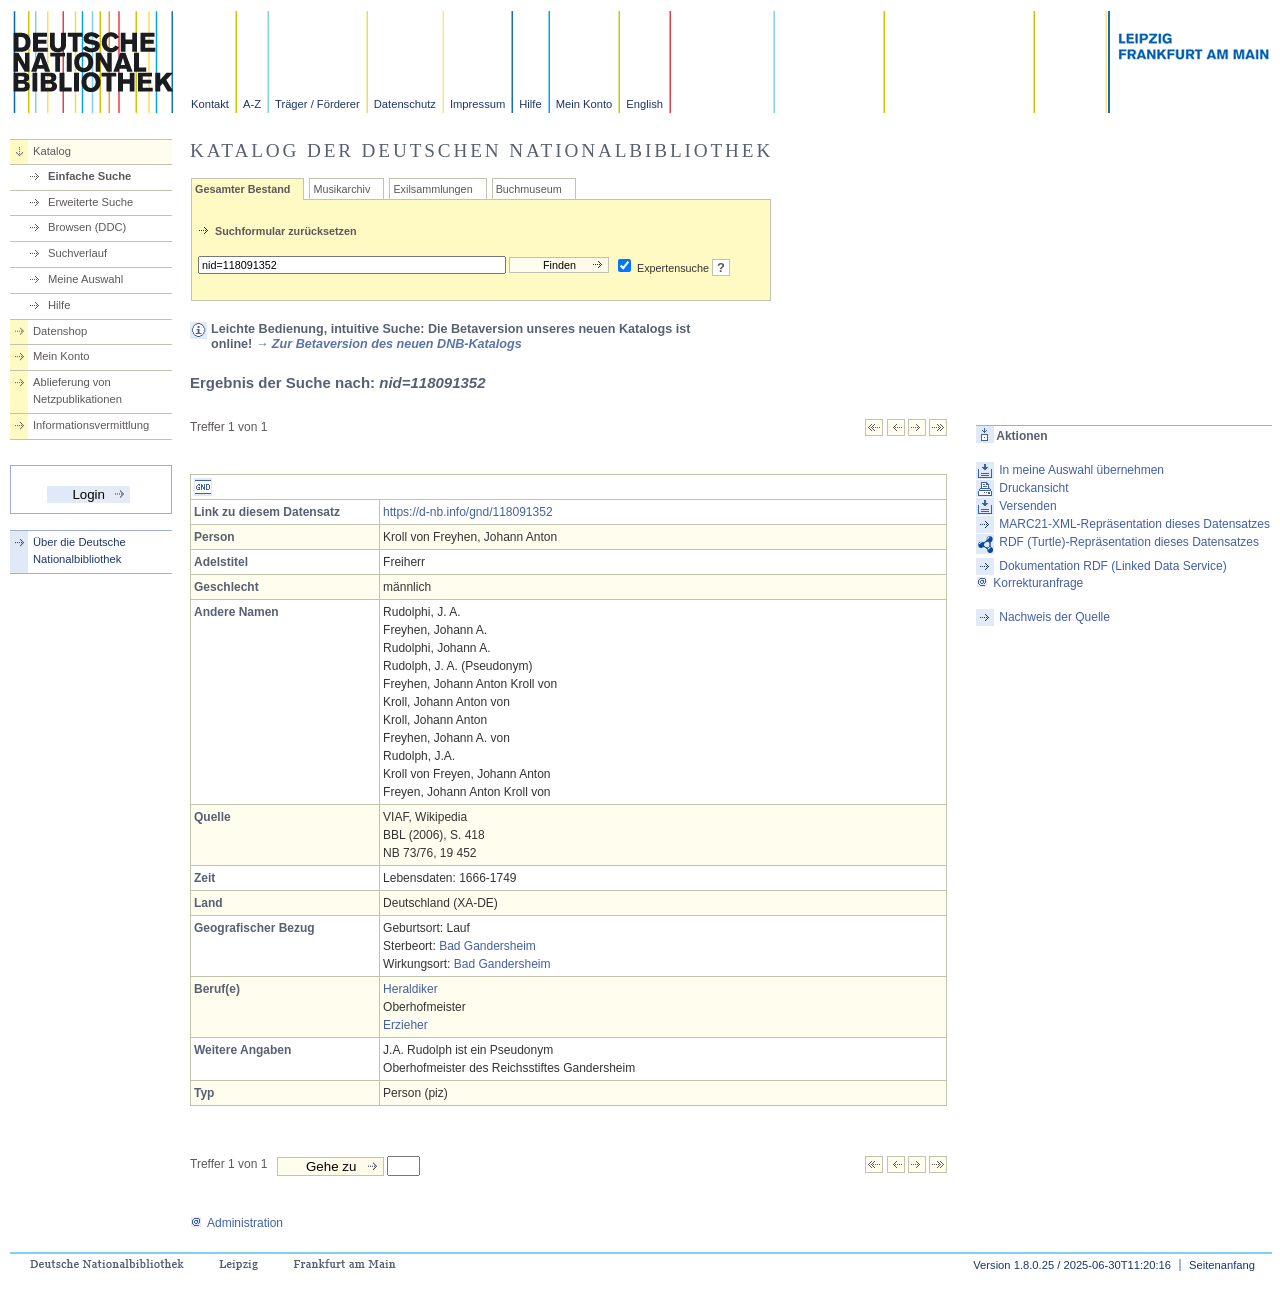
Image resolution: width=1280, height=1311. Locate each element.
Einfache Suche (89, 176)
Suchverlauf (77, 253)
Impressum (477, 104)
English (644, 104)
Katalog (52, 151)
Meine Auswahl (85, 279)
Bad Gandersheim (487, 946)
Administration (236, 1223)
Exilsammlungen (432, 189)
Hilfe (530, 104)
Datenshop (60, 331)
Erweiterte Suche (90, 202)
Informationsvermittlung (91, 425)
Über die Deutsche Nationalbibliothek (79, 550)
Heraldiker (410, 989)
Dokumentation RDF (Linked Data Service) (1112, 566)
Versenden (1027, 506)
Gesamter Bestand (242, 189)
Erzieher (405, 1025)
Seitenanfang (1222, 1265)
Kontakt (210, 104)
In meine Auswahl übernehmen (1081, 470)
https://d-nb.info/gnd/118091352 (467, 512)
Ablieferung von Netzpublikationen (77, 390)
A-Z (252, 104)
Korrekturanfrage (1029, 583)
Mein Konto (584, 104)
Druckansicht (1033, 488)
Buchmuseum (529, 189)
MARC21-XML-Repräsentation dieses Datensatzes (1134, 524)
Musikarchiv (341, 189)
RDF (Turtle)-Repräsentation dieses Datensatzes (1129, 542)
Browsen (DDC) (87, 227)
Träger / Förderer (317, 104)
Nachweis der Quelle (1054, 617)
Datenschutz (405, 104)
